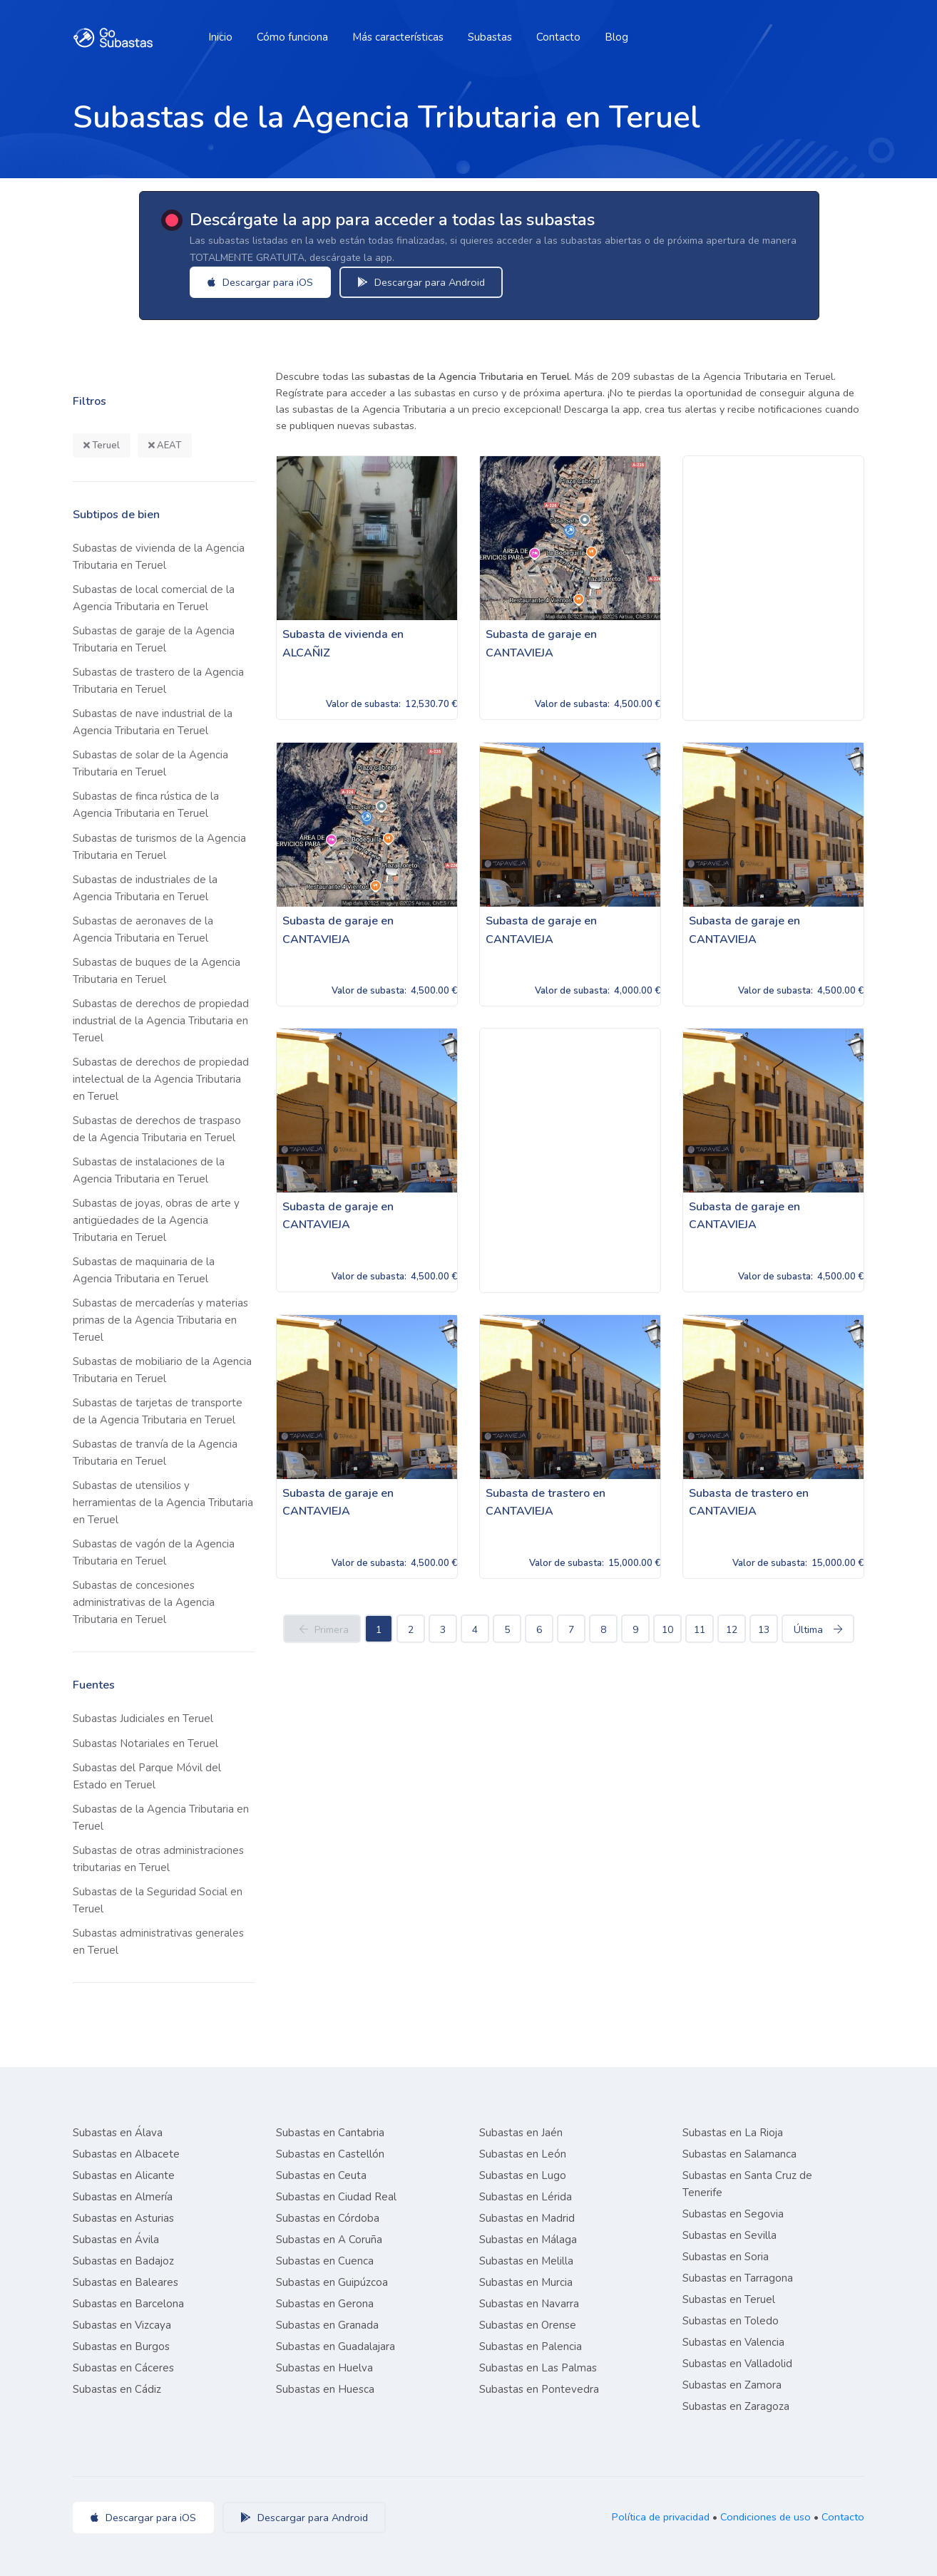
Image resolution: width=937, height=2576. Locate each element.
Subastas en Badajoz (123, 2261)
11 (699, 1630)
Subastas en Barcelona (128, 2304)
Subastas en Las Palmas (538, 2368)
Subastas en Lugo (522, 2175)
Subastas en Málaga (528, 2239)
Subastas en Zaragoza (735, 2406)
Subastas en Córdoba (327, 2218)
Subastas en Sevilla (729, 2235)
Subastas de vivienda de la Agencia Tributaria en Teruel (159, 556)
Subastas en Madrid (527, 2218)
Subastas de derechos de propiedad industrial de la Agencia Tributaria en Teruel (161, 1020)
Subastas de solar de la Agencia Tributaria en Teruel (150, 763)
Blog (616, 37)
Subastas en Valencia (733, 2342)
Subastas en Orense (527, 2325)
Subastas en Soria (725, 2257)
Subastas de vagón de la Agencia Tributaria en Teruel (154, 1552)
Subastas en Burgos (121, 2346)
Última (818, 1630)
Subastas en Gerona (325, 2304)
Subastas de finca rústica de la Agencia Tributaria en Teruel (146, 804)
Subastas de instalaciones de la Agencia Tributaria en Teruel (149, 1170)
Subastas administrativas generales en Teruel (158, 1941)
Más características (398, 37)
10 (667, 1630)
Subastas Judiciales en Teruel (143, 1718)
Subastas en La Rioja (732, 2133)
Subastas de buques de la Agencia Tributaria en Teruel (156, 970)
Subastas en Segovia (733, 2214)
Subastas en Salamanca (739, 2154)
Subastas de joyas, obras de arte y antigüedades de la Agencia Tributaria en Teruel (156, 1220)
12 (731, 1630)
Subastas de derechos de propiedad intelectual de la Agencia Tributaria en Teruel (161, 1079)
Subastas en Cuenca (325, 2261)
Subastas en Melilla (526, 2261)
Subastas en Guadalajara (335, 2346)
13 (763, 1630)
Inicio (220, 37)
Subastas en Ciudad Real (336, 2197)
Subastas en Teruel (728, 2299)
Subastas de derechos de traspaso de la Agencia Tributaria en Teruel (157, 1129)
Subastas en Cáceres (123, 2368)
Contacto (558, 37)
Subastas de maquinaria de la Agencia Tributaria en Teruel (144, 1270)
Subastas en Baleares (125, 2282)
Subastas (490, 37)
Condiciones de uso (765, 2517)
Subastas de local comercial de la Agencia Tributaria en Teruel (154, 598)
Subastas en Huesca (325, 2389)
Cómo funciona (292, 37)
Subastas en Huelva (324, 2368)
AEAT (164, 445)
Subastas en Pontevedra (539, 2389)
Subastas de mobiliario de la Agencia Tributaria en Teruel (162, 1370)
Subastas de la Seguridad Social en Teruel (157, 1900)
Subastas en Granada (327, 2325)
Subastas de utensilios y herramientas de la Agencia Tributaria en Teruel (163, 1502)
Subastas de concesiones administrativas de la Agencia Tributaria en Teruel (144, 1602)
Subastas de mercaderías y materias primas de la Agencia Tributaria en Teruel (160, 1320)
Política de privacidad (661, 2517)
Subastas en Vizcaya (122, 2325)
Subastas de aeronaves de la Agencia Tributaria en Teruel (143, 929)
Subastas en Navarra (529, 2304)
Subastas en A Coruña (329, 2239)
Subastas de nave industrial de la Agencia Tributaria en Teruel (152, 722)
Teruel (101, 445)
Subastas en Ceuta (321, 2175)
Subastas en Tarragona (737, 2278)
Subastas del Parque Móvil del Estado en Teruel (147, 1776)
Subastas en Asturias (123, 2218)
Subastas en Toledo (730, 2321)
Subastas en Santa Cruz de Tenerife (747, 2184)
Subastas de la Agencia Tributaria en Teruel (161, 1817)
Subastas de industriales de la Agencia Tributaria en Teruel (145, 888)
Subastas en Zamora (732, 2385)
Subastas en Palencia (530, 2346)
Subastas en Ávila (116, 2239)
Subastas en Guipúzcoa (332, 2282)
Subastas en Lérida (525, 2197)
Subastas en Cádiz (117, 2389)
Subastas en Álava (118, 2133)
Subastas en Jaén (521, 2133)
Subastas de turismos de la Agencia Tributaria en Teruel (159, 846)
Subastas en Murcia (526, 2282)
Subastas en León (522, 2154)
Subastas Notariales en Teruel (145, 1743)
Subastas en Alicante (124, 2175)
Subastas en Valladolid (737, 2363)
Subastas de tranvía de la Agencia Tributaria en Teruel (155, 1452)
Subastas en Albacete (126, 2154)
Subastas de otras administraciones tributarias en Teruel (158, 1859)
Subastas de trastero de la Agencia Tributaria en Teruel (158, 680)
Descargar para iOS (260, 282)
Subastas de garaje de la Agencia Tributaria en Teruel (154, 639)
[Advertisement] (773, 588)
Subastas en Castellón (330, 2154)
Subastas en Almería (123, 2197)
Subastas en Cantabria (330, 2133)
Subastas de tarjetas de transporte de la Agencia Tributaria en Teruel (157, 1411)
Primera (322, 1630)
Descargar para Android (421, 282)
